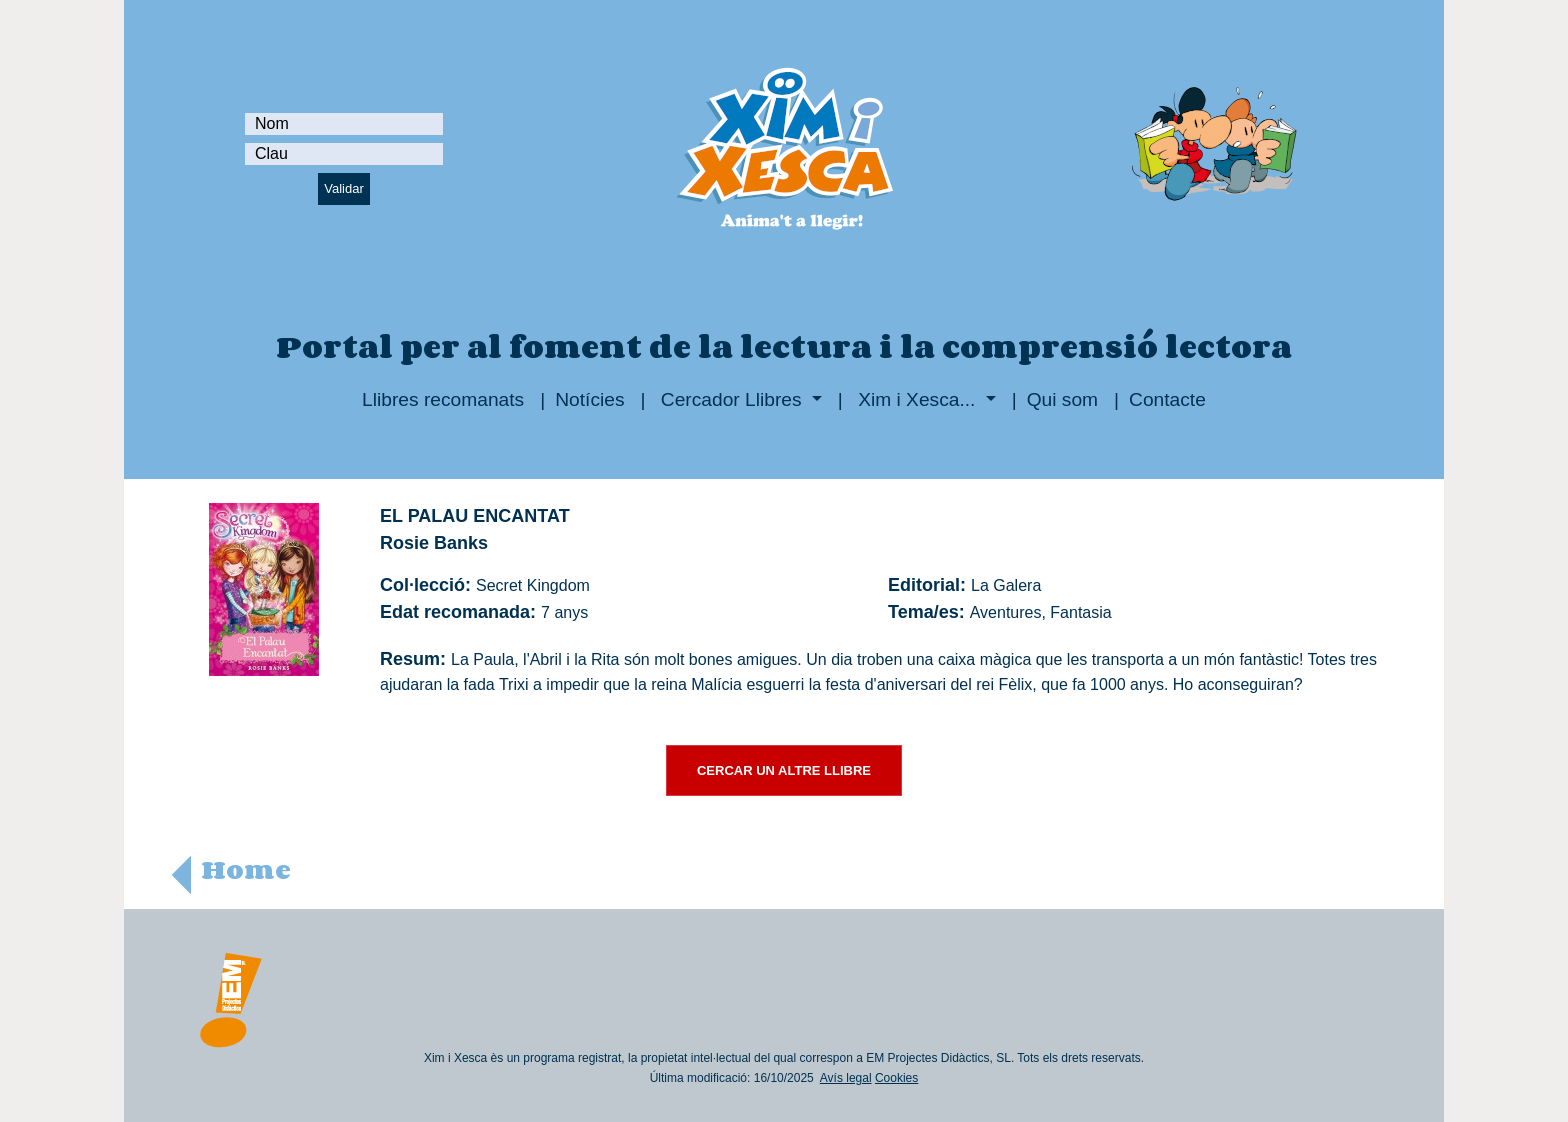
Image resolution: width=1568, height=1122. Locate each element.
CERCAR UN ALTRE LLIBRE (784, 770)
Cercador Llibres (731, 399)
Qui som (1062, 399)
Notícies (589, 399)
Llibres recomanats (443, 399)
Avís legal (846, 1078)
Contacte (1167, 399)
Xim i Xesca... (917, 399)
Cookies (896, 1078)
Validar (344, 188)
